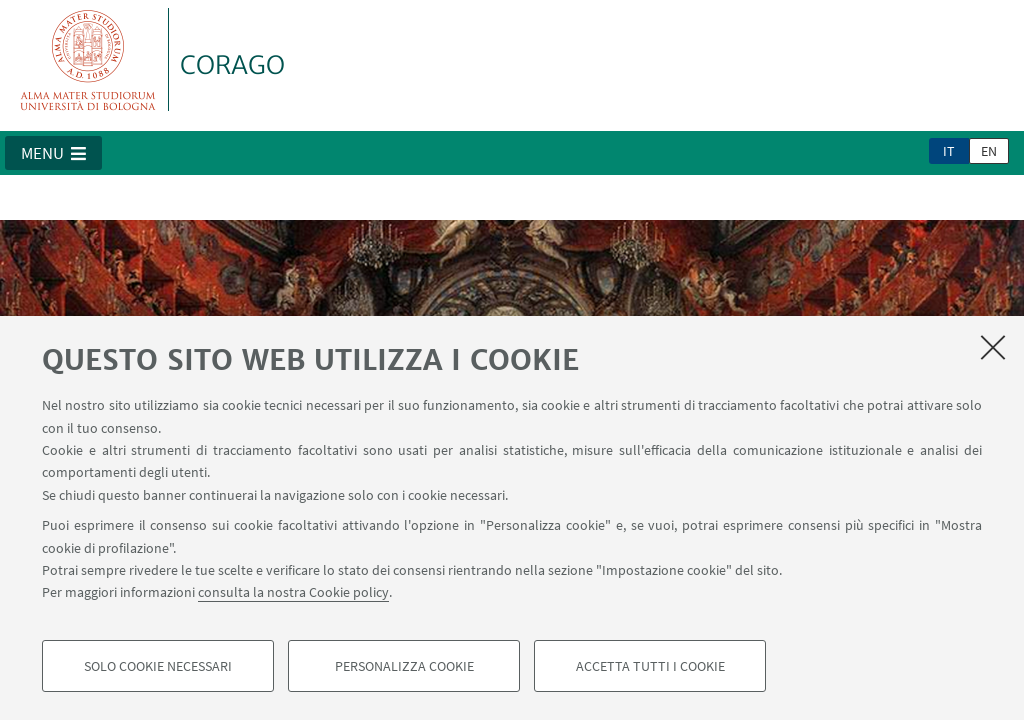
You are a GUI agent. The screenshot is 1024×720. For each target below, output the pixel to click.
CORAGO (232, 65)
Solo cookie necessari (158, 666)
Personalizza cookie (404, 666)
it (949, 151)
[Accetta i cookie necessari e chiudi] (993, 347)
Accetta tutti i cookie (650, 666)
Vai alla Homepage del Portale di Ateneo (88, 59)
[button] (53, 153)
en (989, 151)
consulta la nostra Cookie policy (293, 592)
